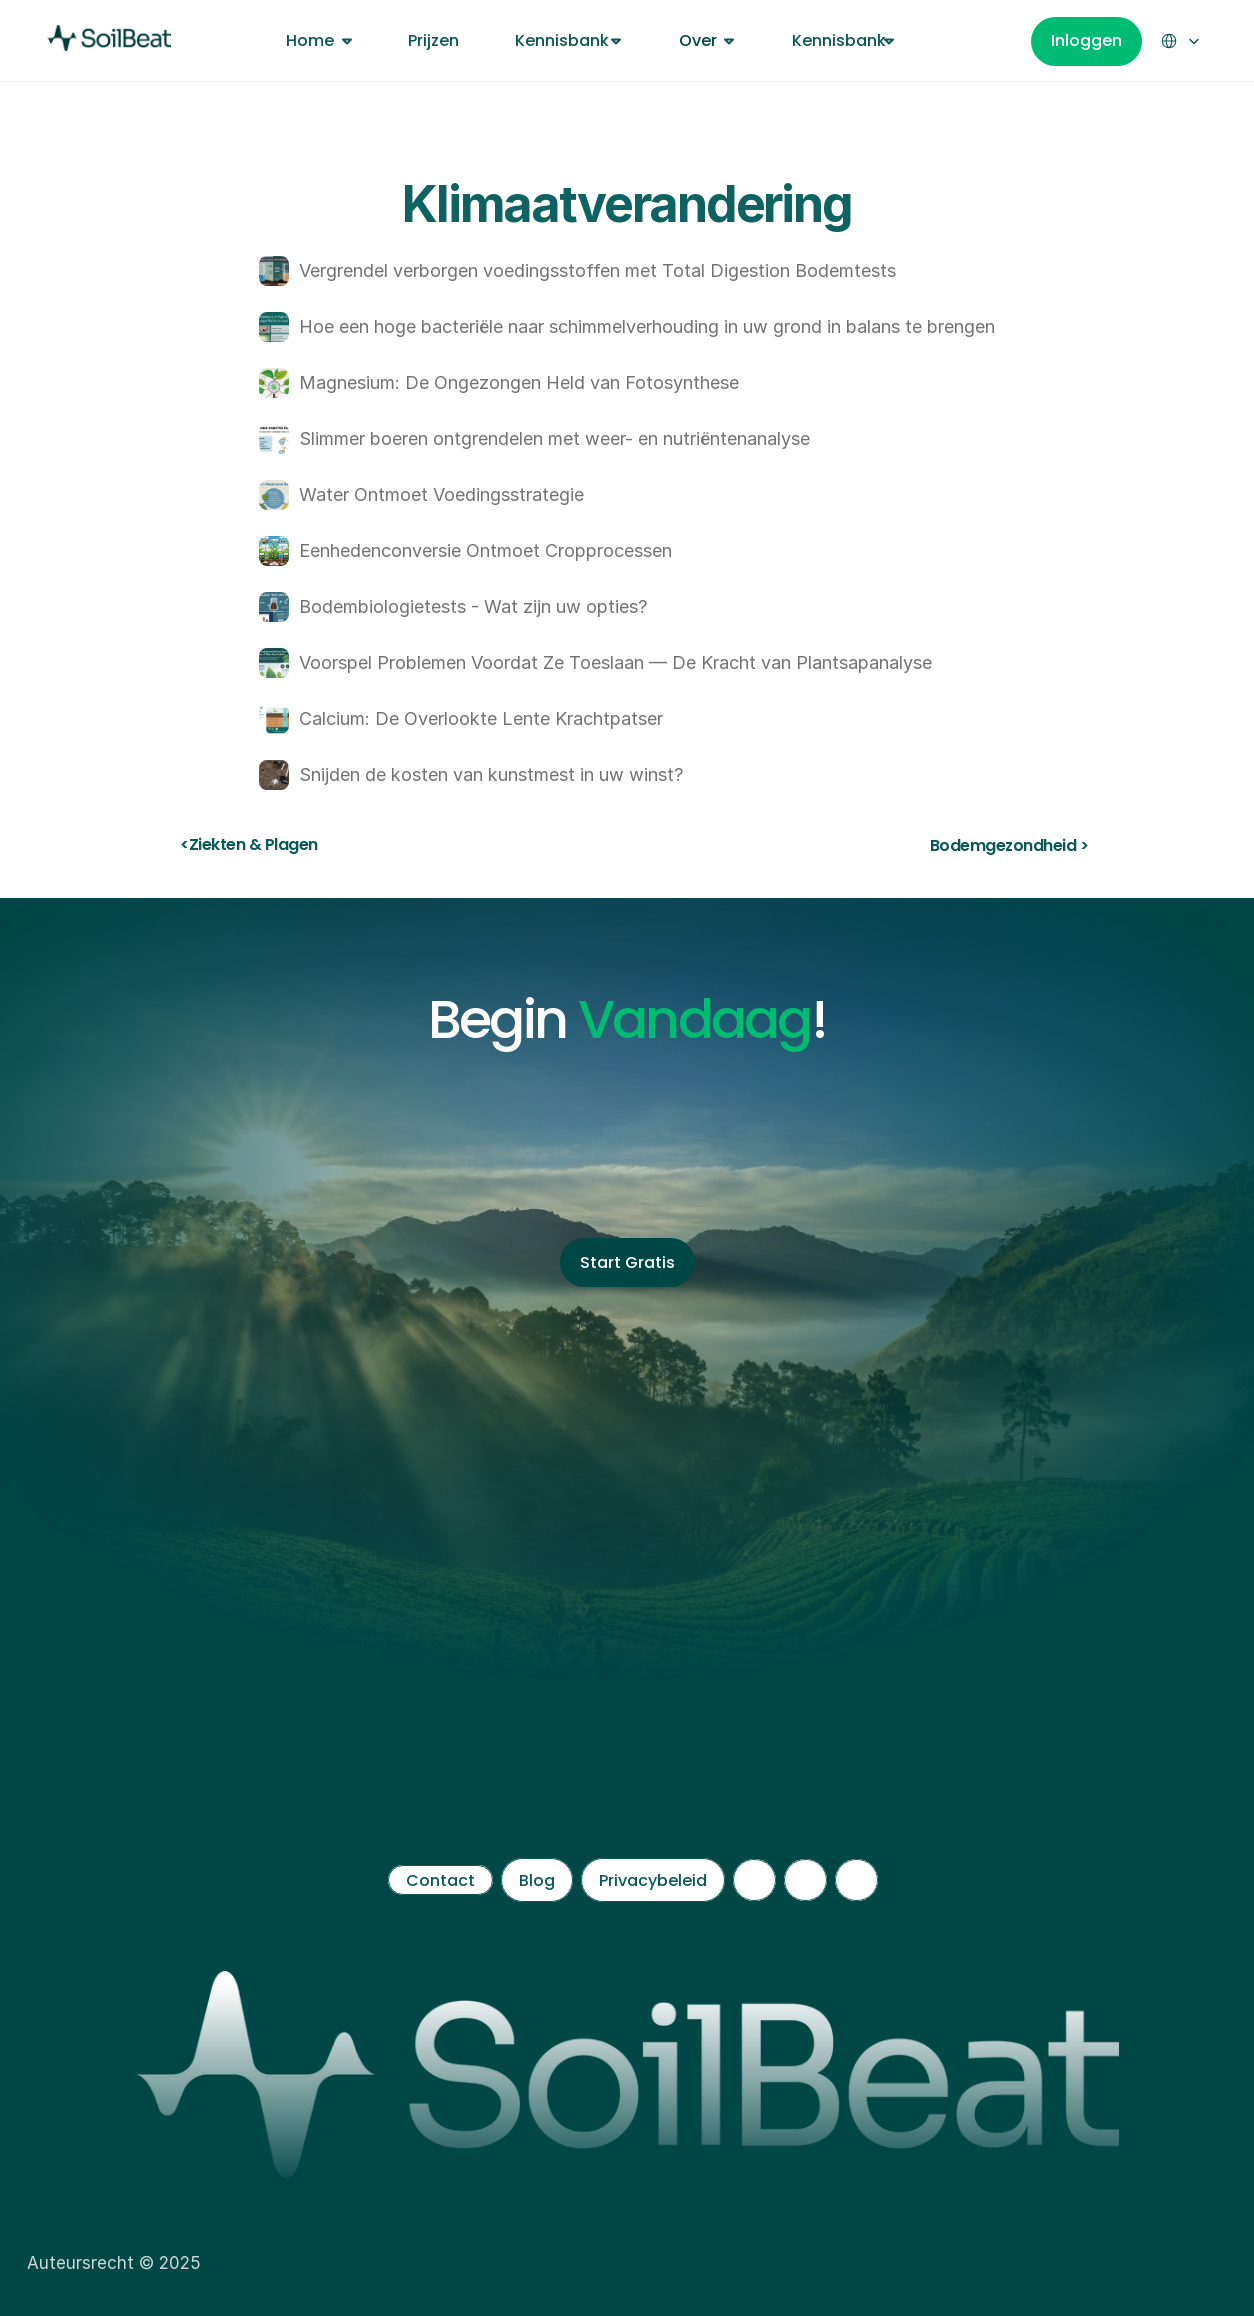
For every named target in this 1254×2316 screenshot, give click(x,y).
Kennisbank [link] (562, 40)
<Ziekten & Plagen (249, 844)
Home (310, 40)
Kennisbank (839, 40)
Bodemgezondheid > (1009, 845)
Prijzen (433, 40)
